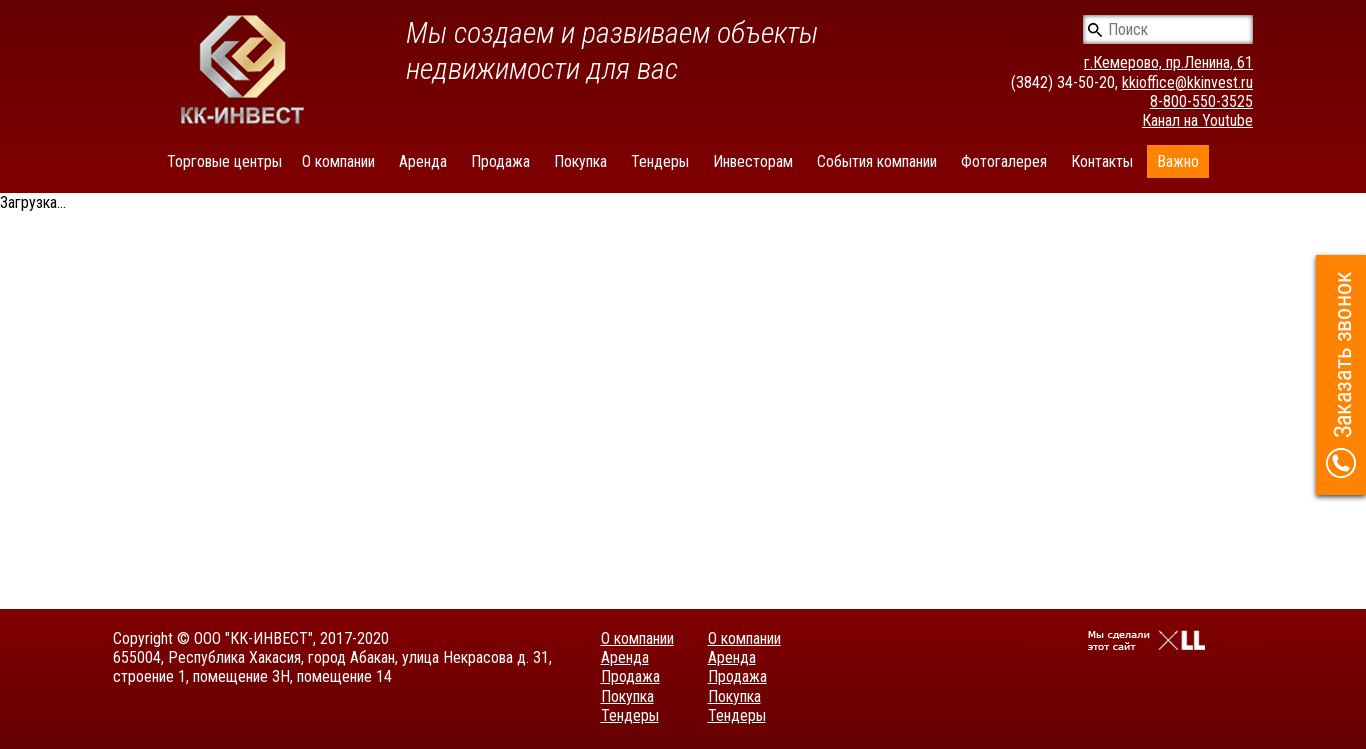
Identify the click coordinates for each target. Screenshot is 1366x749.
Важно (1178, 161)
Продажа (500, 161)
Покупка (580, 161)
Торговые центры (224, 161)
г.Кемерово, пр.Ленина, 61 (1168, 62)
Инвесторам (753, 161)
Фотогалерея (1004, 161)
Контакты (1102, 161)
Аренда (423, 161)
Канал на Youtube (1197, 120)
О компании (338, 161)
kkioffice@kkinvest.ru (1187, 82)
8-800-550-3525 (1201, 101)
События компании (877, 161)
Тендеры (660, 161)
